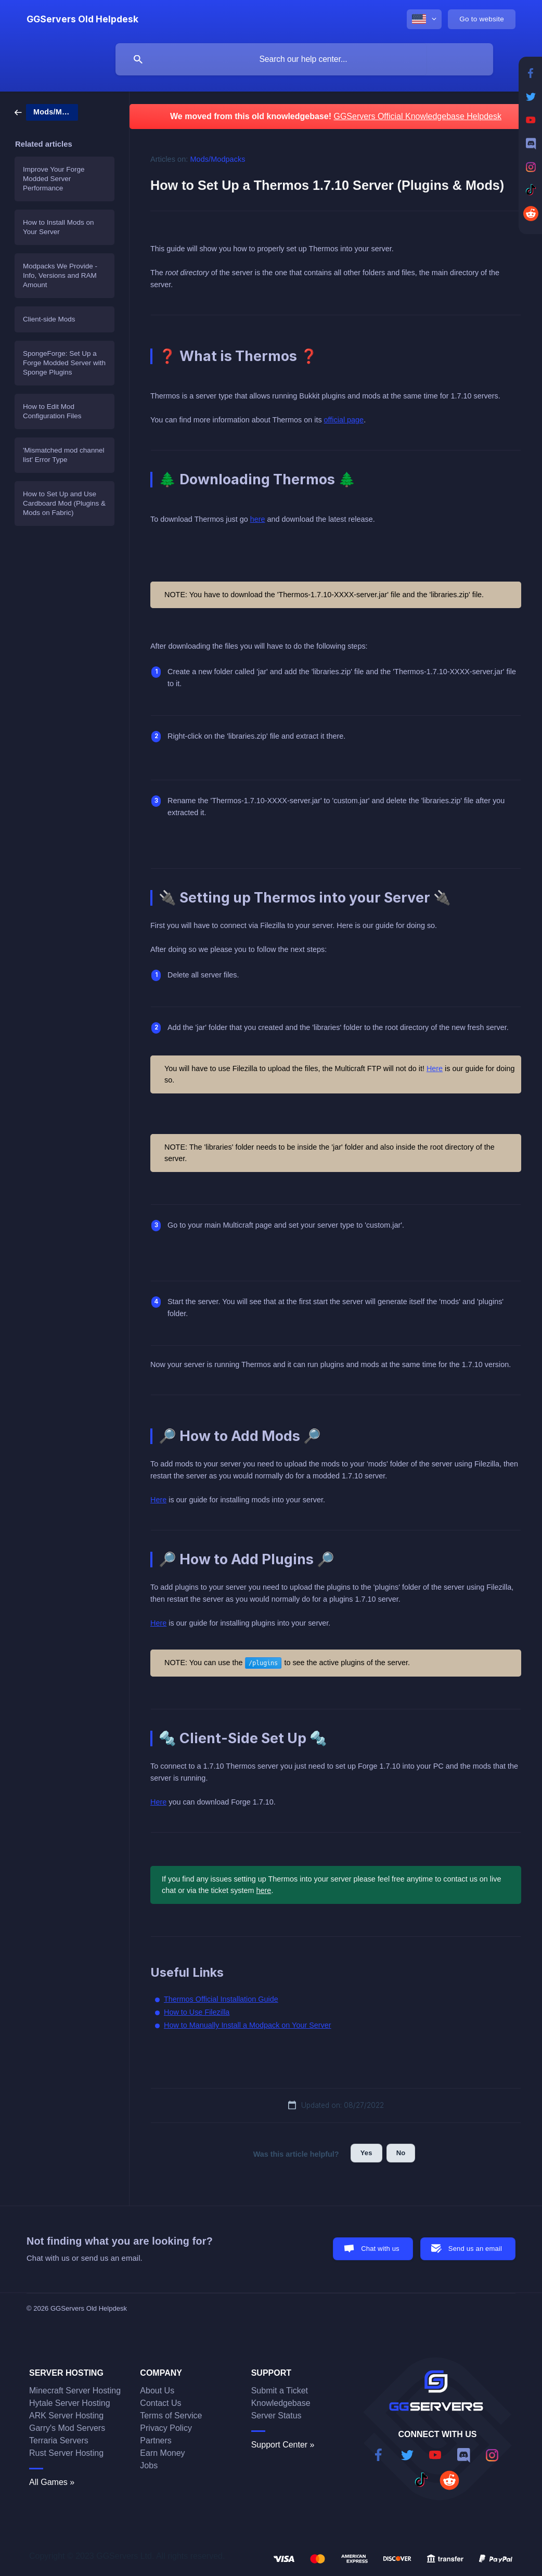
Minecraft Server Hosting (75, 2390)
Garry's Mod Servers (67, 2428)
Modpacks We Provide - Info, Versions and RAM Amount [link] (60, 275)
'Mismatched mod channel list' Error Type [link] (63, 454)
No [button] (401, 2153)
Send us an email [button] (475, 2248)
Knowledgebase (281, 2403)
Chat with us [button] (380, 2248)
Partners (155, 2440)
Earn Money (162, 2453)
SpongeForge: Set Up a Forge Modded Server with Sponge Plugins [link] (64, 363)
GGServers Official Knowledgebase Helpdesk (417, 116)
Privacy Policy (166, 2428)
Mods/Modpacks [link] (218, 159)
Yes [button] (366, 2153)
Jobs (149, 2465)
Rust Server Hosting (66, 2453)
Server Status (276, 2415)
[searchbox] (304, 59)
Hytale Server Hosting (69, 2403)
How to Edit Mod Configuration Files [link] (52, 411)
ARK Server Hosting (66, 2415)
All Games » (51, 2482)
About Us (157, 2390)
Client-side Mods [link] (49, 319)
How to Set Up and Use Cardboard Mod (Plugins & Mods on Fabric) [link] (64, 503)
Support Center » (283, 2444)
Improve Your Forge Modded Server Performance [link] (54, 178)
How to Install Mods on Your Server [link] (58, 227)
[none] (82, 19)
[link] (46, 111)
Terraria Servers (58, 2440)
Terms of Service (171, 2415)
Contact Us (160, 2403)
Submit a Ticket (279, 2390)
